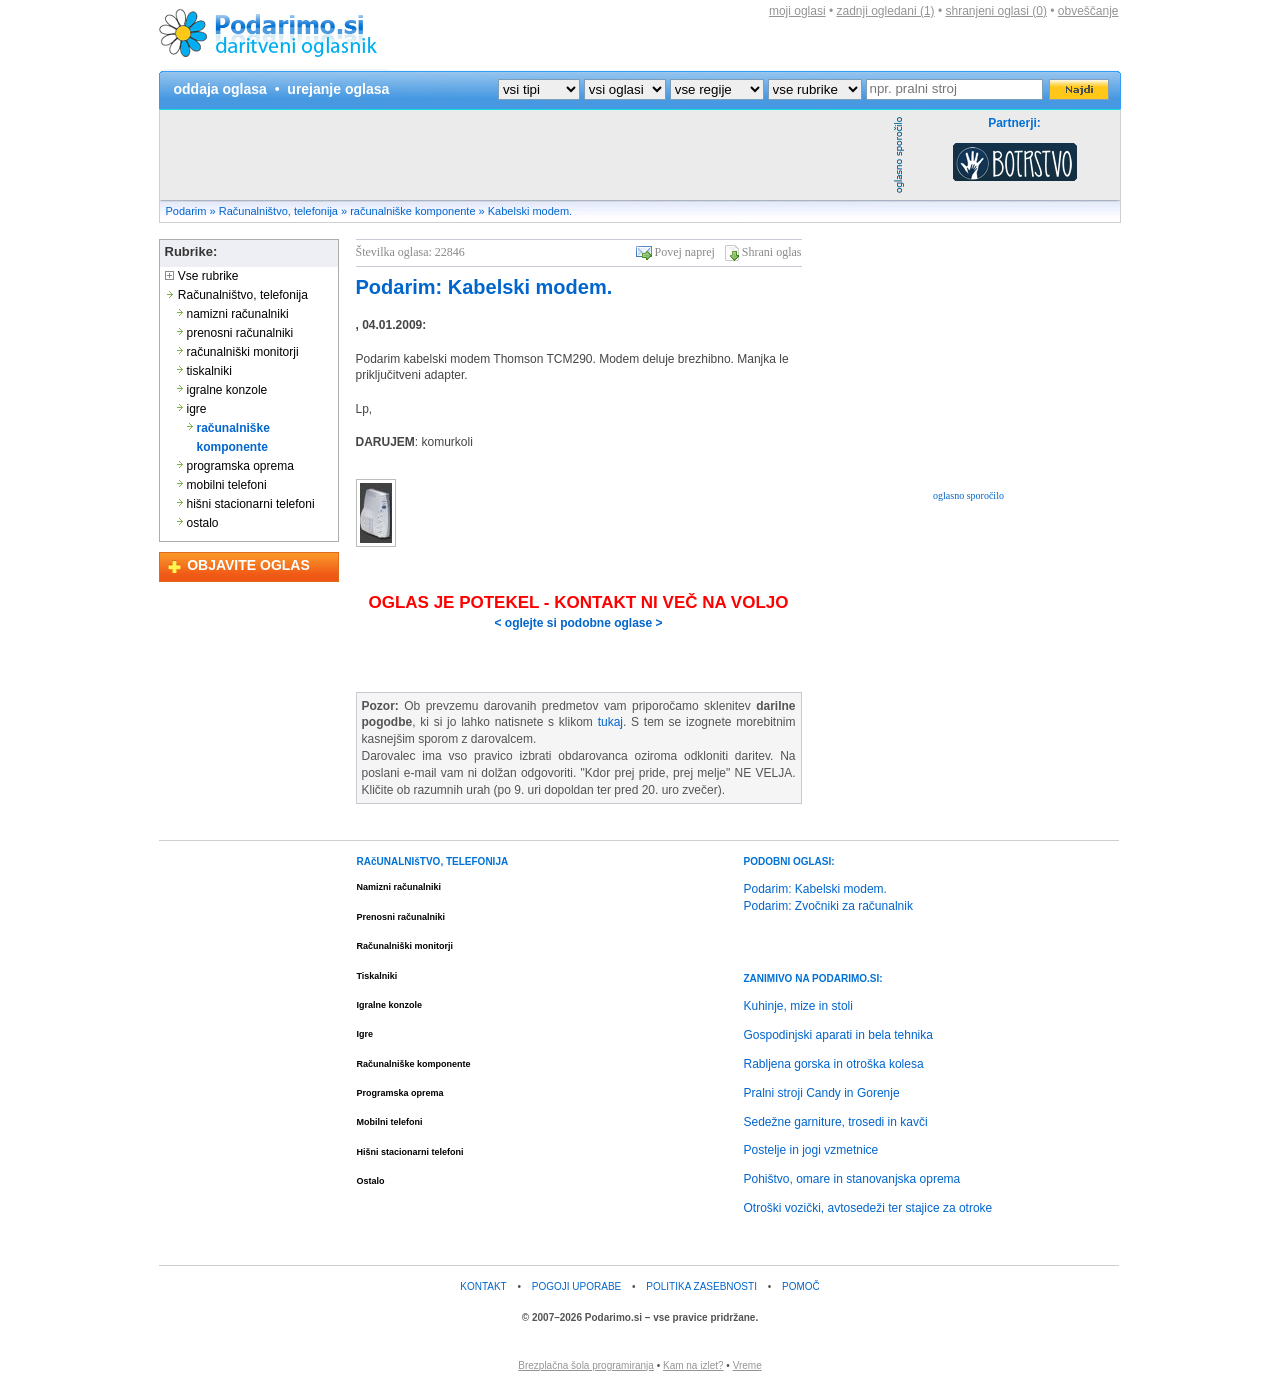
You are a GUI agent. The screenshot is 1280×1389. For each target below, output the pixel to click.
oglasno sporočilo (968, 495)
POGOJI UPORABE (576, 1286)
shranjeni (995, 11)
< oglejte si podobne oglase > (578, 623)
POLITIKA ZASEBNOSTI (701, 1286)
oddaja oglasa (220, 89)
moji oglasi (797, 11)
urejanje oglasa (338, 89)
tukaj (610, 722)
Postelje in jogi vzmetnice (811, 1150)
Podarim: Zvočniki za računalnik (828, 906)
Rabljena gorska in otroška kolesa (834, 1064)
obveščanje (1088, 11)
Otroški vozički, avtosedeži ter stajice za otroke (868, 1208)
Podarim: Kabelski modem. (484, 287)
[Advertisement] (524, 155)
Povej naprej (685, 252)
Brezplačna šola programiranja (586, 1365)
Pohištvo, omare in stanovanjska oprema (852, 1179)
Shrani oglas (772, 252)
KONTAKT (483, 1286)
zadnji (886, 11)
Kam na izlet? (693, 1365)
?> (625, 89)
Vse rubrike (202, 276)
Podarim (186, 211)
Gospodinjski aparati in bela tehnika (838, 1035)
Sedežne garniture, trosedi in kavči (836, 1122)
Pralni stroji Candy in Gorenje (822, 1093)
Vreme (747, 1365)
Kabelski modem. (530, 211)
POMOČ (801, 1286)
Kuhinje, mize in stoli (798, 1006)
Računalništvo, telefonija (278, 211)
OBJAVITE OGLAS (248, 565)
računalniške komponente (412, 211)
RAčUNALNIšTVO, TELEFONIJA (433, 861)
